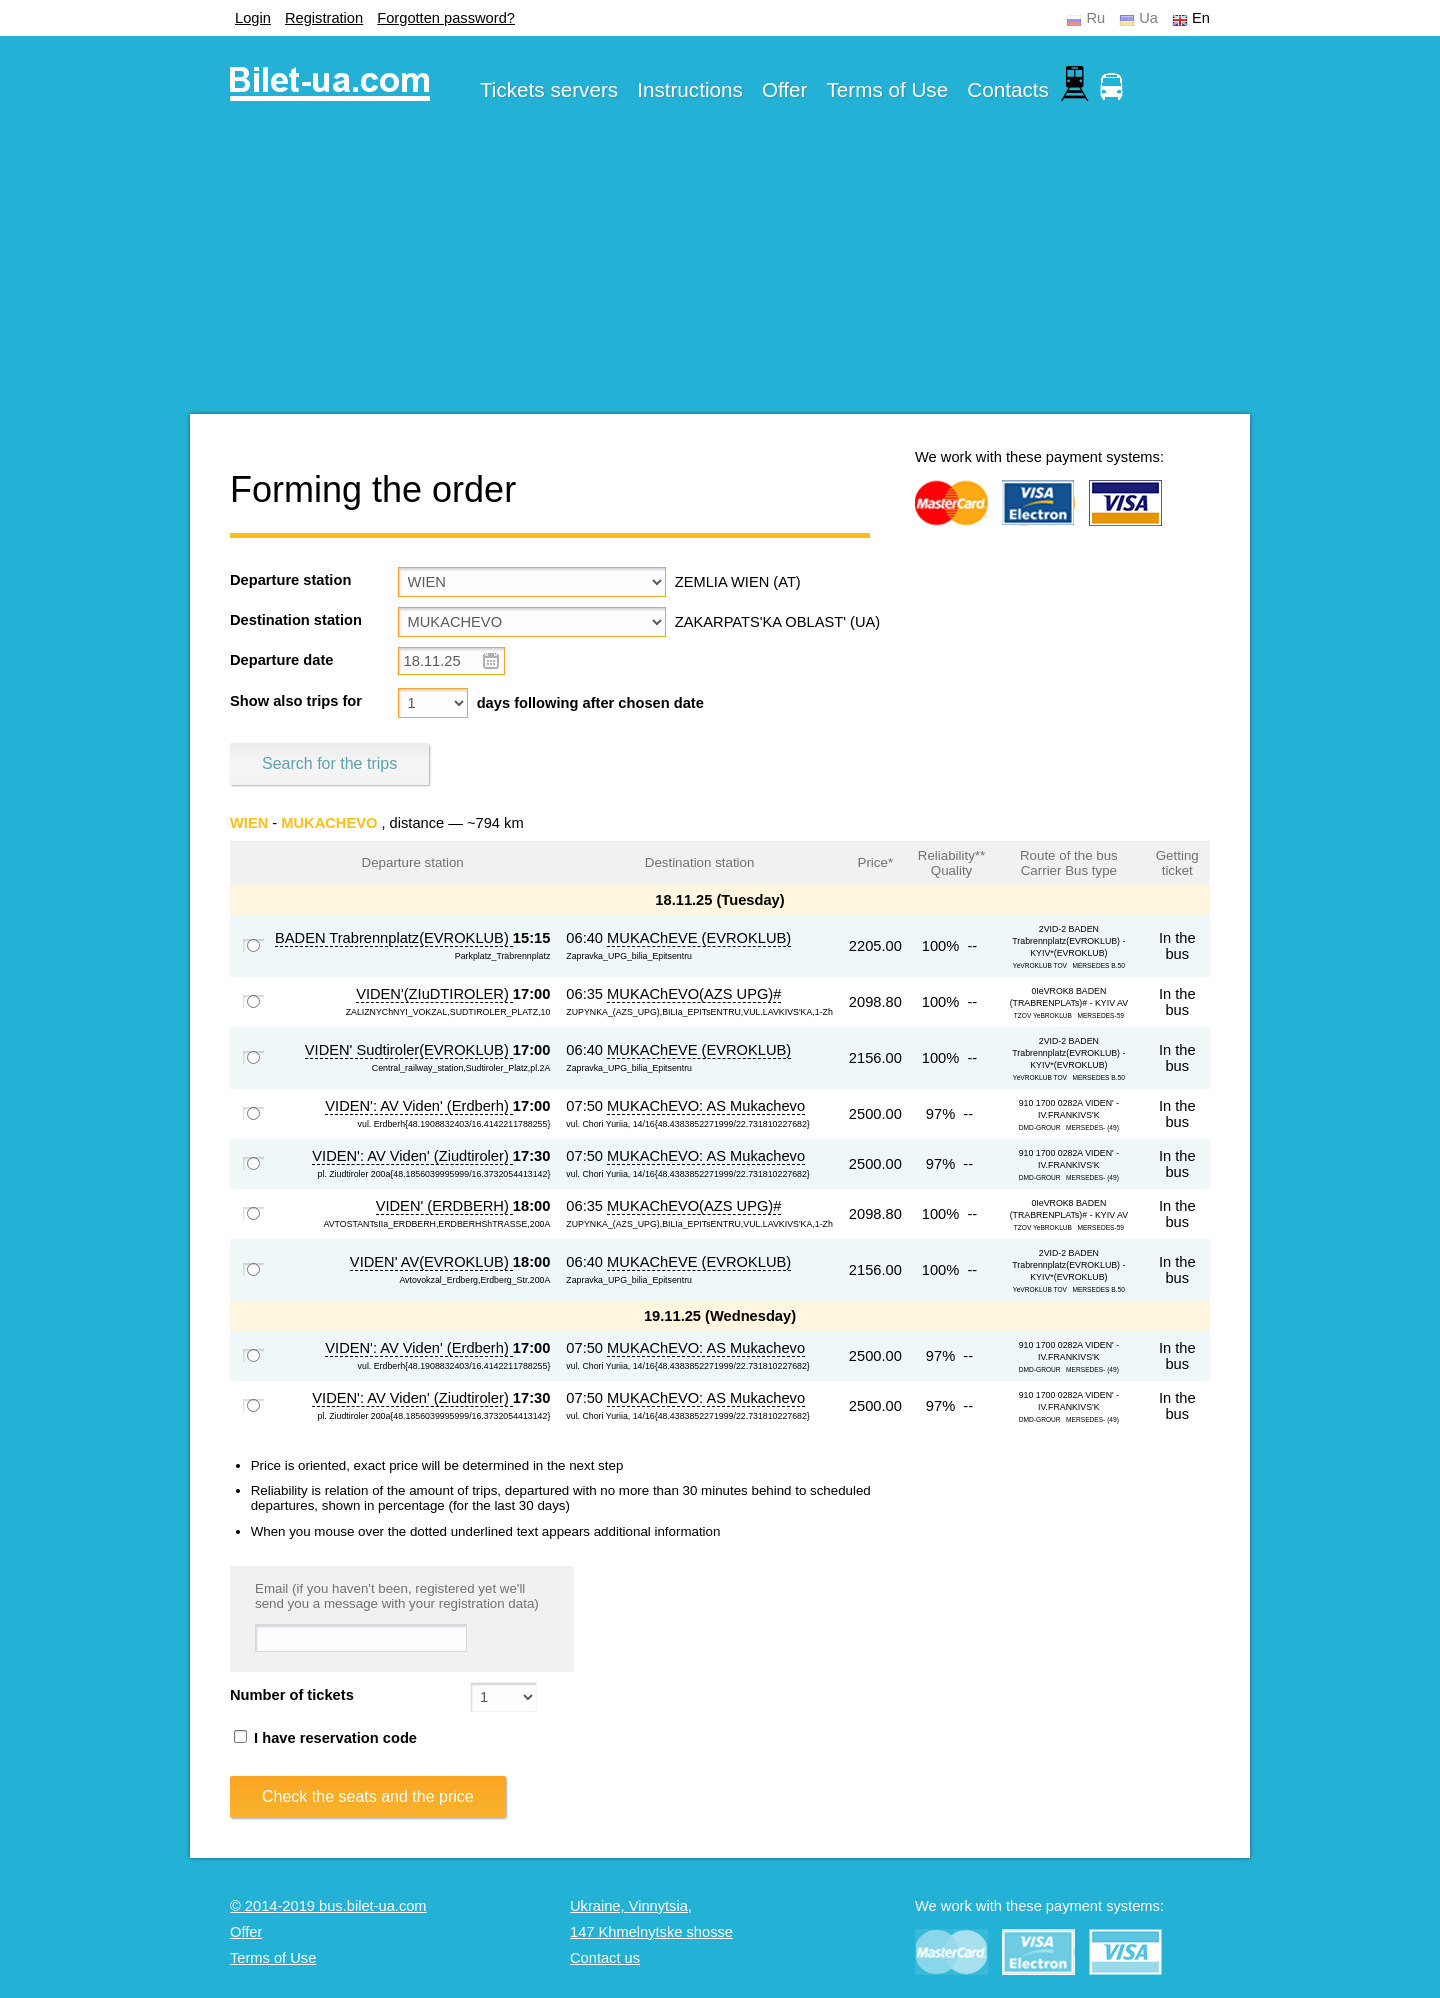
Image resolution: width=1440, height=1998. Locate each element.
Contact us (605, 1958)
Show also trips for (296, 701)
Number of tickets (292, 1695)
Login (253, 18)
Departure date (281, 660)
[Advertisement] (720, 274)
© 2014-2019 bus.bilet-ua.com (328, 1906)
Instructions (690, 89)
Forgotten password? (446, 18)
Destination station (296, 620)
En (1201, 18)
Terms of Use (888, 89)
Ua (1148, 18)
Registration (324, 18)
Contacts (1008, 89)
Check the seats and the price (368, 1796)
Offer (785, 89)
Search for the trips (329, 763)
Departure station (290, 580)
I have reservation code (325, 1738)
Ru (1095, 18)
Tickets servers (549, 89)
